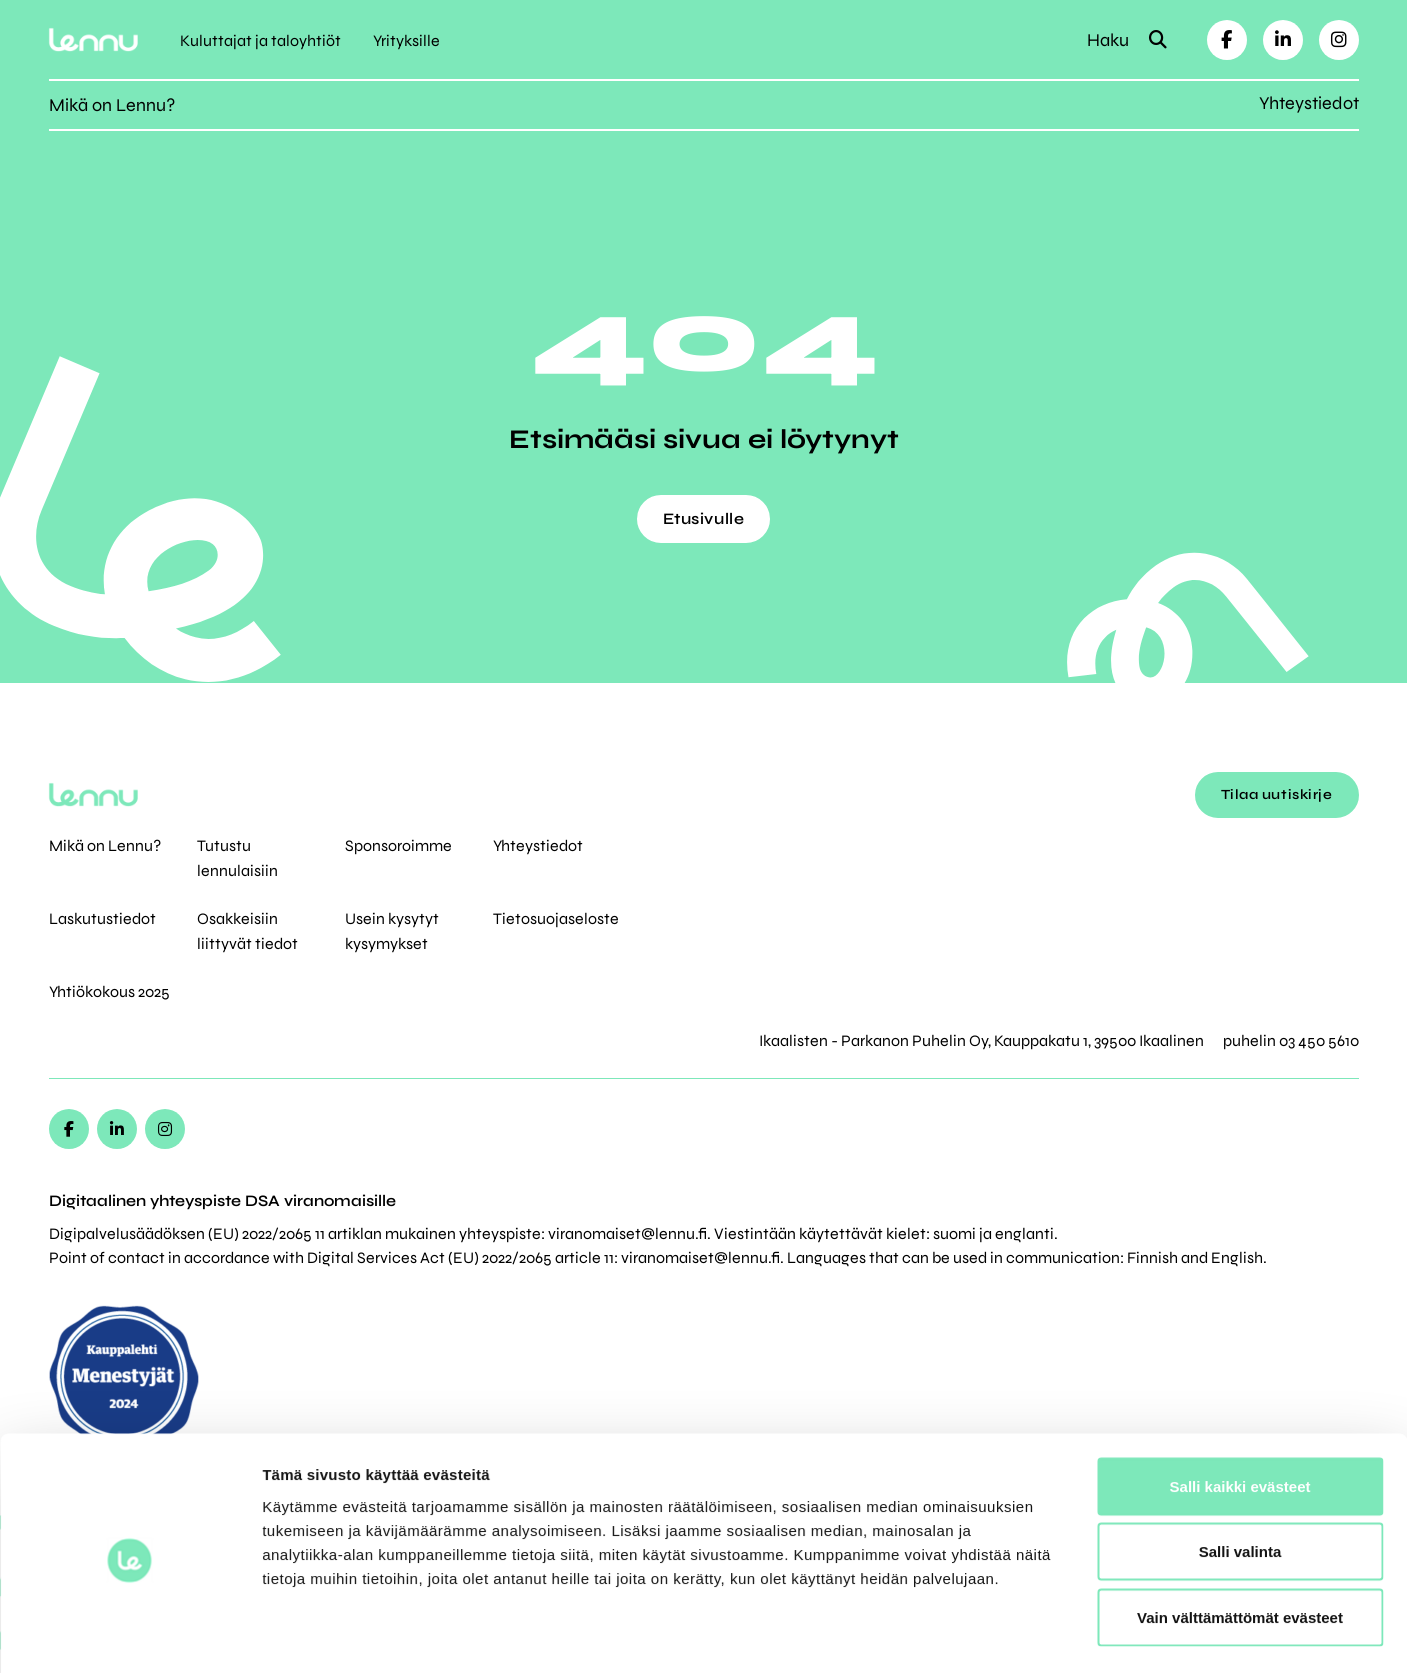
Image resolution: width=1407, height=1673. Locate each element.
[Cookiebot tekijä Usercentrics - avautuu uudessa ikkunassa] (129, 1634)
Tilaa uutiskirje (1277, 794)
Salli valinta (1240, 1476)
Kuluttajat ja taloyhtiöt (260, 40)
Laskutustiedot (102, 918)
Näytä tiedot (1069, 1633)
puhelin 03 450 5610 (1291, 1040)
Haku (1127, 40)
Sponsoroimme (398, 845)
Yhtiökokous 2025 (109, 991)
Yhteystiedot (1309, 103)
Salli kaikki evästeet (1240, 1410)
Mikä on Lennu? (112, 105)
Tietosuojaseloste (556, 918)
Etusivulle (704, 518)
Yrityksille (406, 40)
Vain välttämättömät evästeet (1240, 1541)
